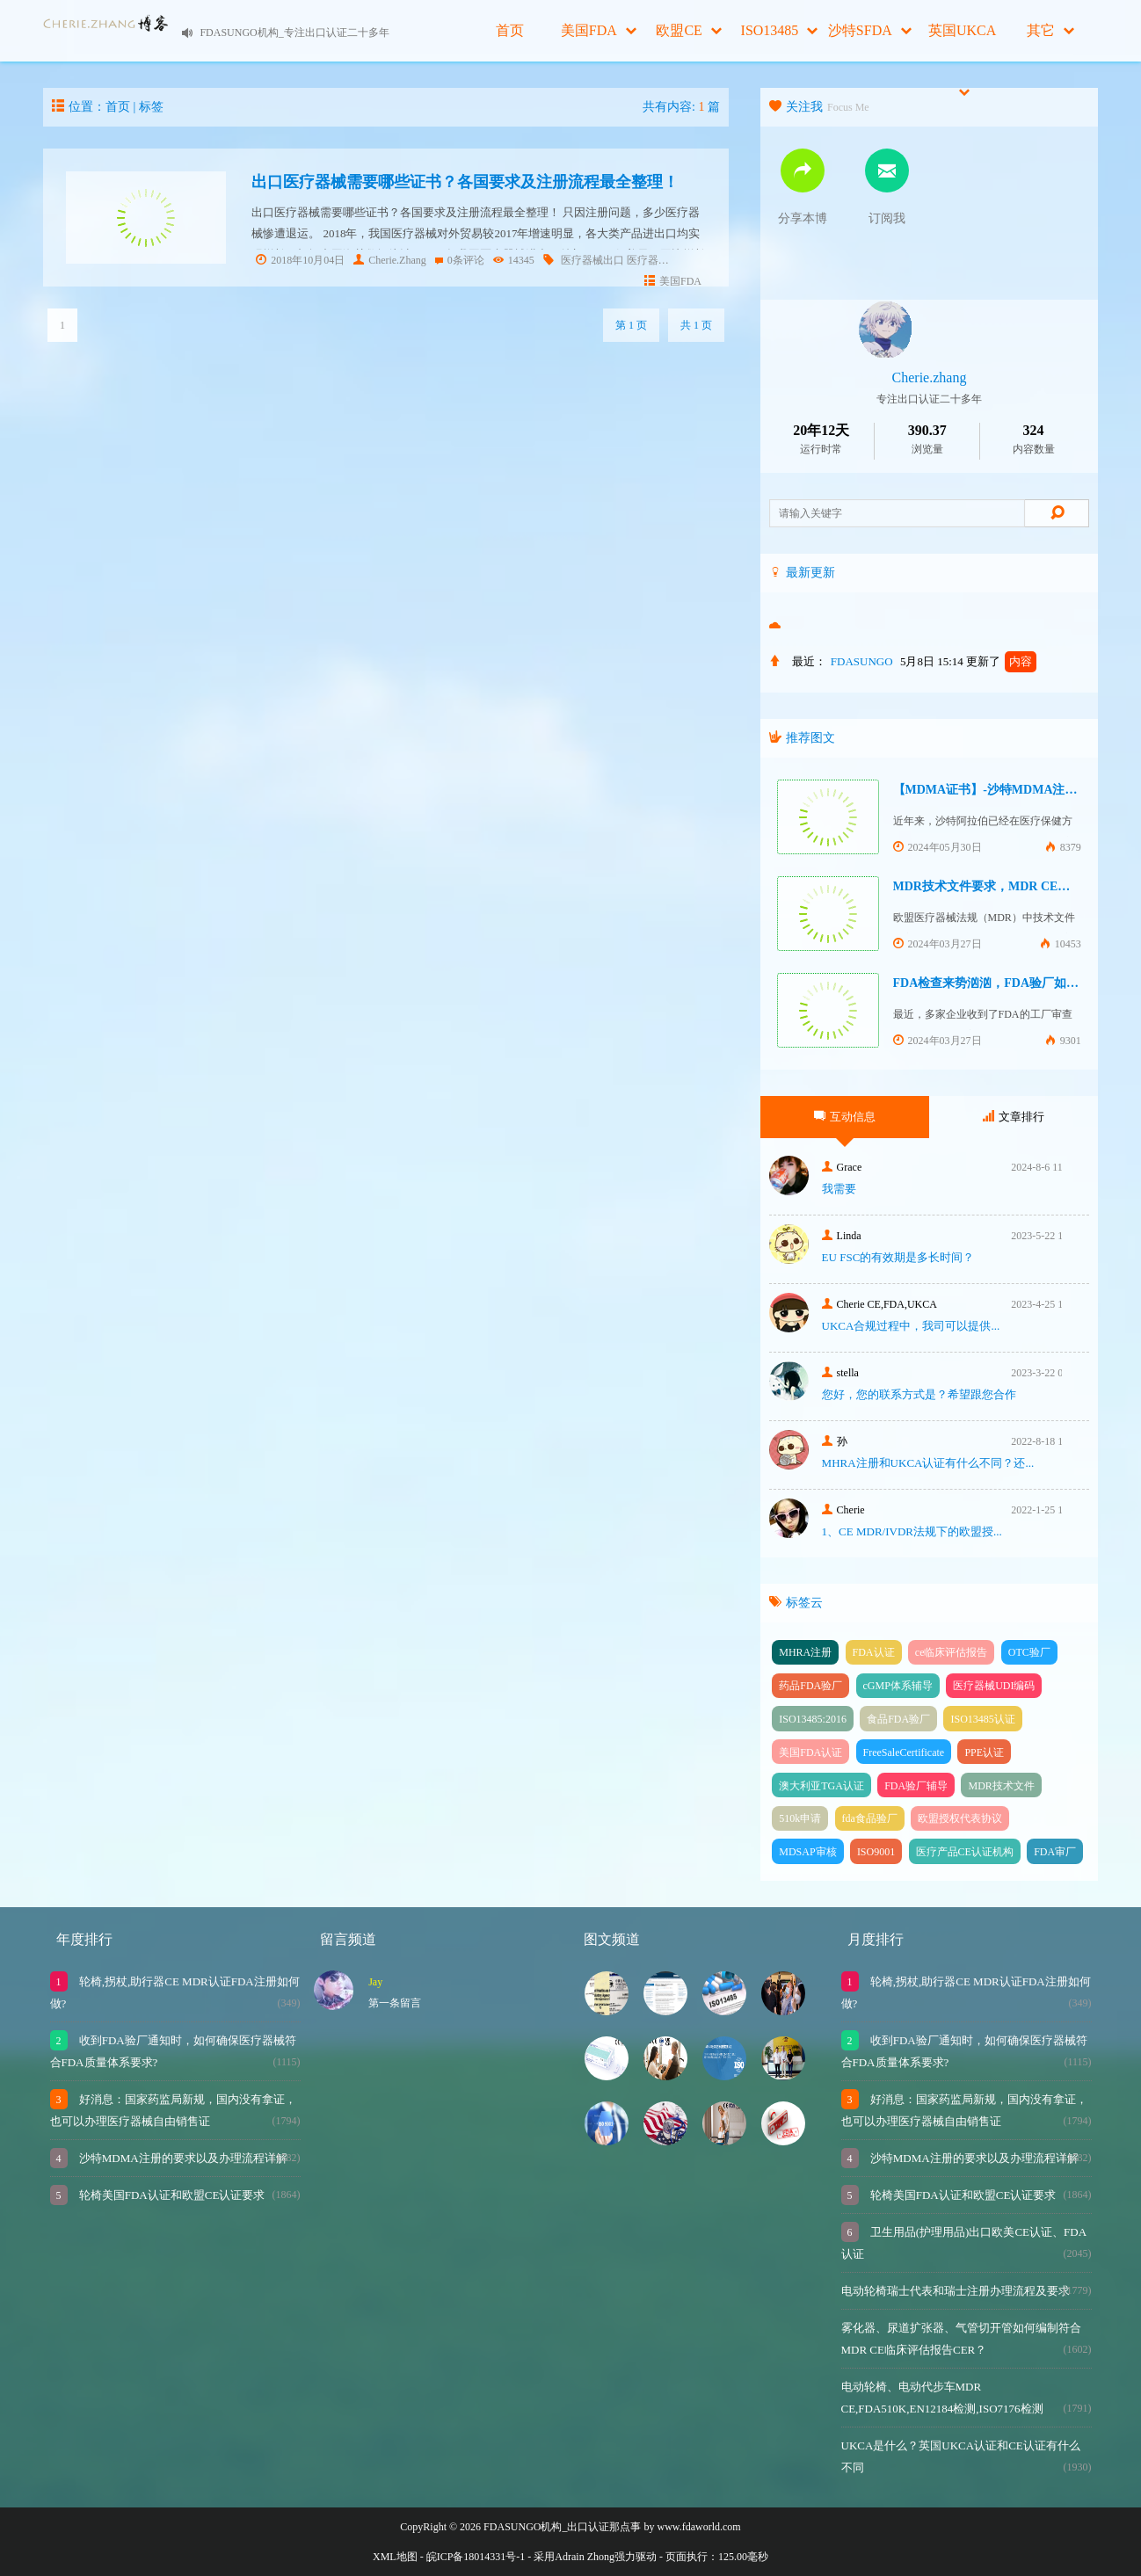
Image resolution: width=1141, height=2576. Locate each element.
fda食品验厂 (870, 1818)
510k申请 (800, 1818)
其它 (1050, 30)
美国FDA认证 (810, 1752)
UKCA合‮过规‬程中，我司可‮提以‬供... (911, 1325)
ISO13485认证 (982, 1719)
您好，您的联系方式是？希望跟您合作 (919, 1394)
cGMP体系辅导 (898, 1686)
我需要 (839, 1188)
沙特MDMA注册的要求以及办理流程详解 (181, 2158)
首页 (510, 30)
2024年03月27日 (937, 944)
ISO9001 (876, 1852)
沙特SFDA (870, 30)
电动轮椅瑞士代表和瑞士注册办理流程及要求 (955, 2290)
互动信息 (845, 1116)
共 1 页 (696, 325)
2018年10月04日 (300, 260)
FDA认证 (874, 1652)
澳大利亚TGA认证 (821, 1786)
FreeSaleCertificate (904, 1752)
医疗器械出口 (592, 260)
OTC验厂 (1029, 1652)
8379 (1063, 847)
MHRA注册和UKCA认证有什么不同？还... (928, 1462)
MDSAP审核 (807, 1852)
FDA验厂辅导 (916, 1786)
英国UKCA (962, 42)
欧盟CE (688, 30)
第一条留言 (394, 2003)
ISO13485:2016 (813, 1719)
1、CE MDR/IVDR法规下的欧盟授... (912, 1531)
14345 (513, 260)
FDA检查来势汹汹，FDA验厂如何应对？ (1004, 983)
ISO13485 (779, 30)
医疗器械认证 (658, 260)
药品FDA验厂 (810, 1686)
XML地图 (395, 2557)
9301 (1063, 1040)
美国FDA (598, 30)
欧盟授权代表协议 (960, 1818)
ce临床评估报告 (951, 1652)
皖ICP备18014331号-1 (476, 2557)
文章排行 (1013, 1116)
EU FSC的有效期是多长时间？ (898, 1257)
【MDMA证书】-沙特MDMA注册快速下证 (1010, 789)
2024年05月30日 (937, 847)
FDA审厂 (1055, 1852)
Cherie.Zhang (389, 260)
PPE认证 (984, 1752)
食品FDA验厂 (898, 1719)
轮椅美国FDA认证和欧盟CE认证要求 (170, 2195)
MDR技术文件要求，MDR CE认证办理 (1000, 886)
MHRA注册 (805, 1652)
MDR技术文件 (1001, 1786)
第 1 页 (631, 325)
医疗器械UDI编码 (994, 1686)
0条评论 (459, 260)
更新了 (1001, 661)
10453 (1060, 944)
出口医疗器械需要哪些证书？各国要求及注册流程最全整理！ (465, 182)
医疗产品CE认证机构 (965, 1852)
